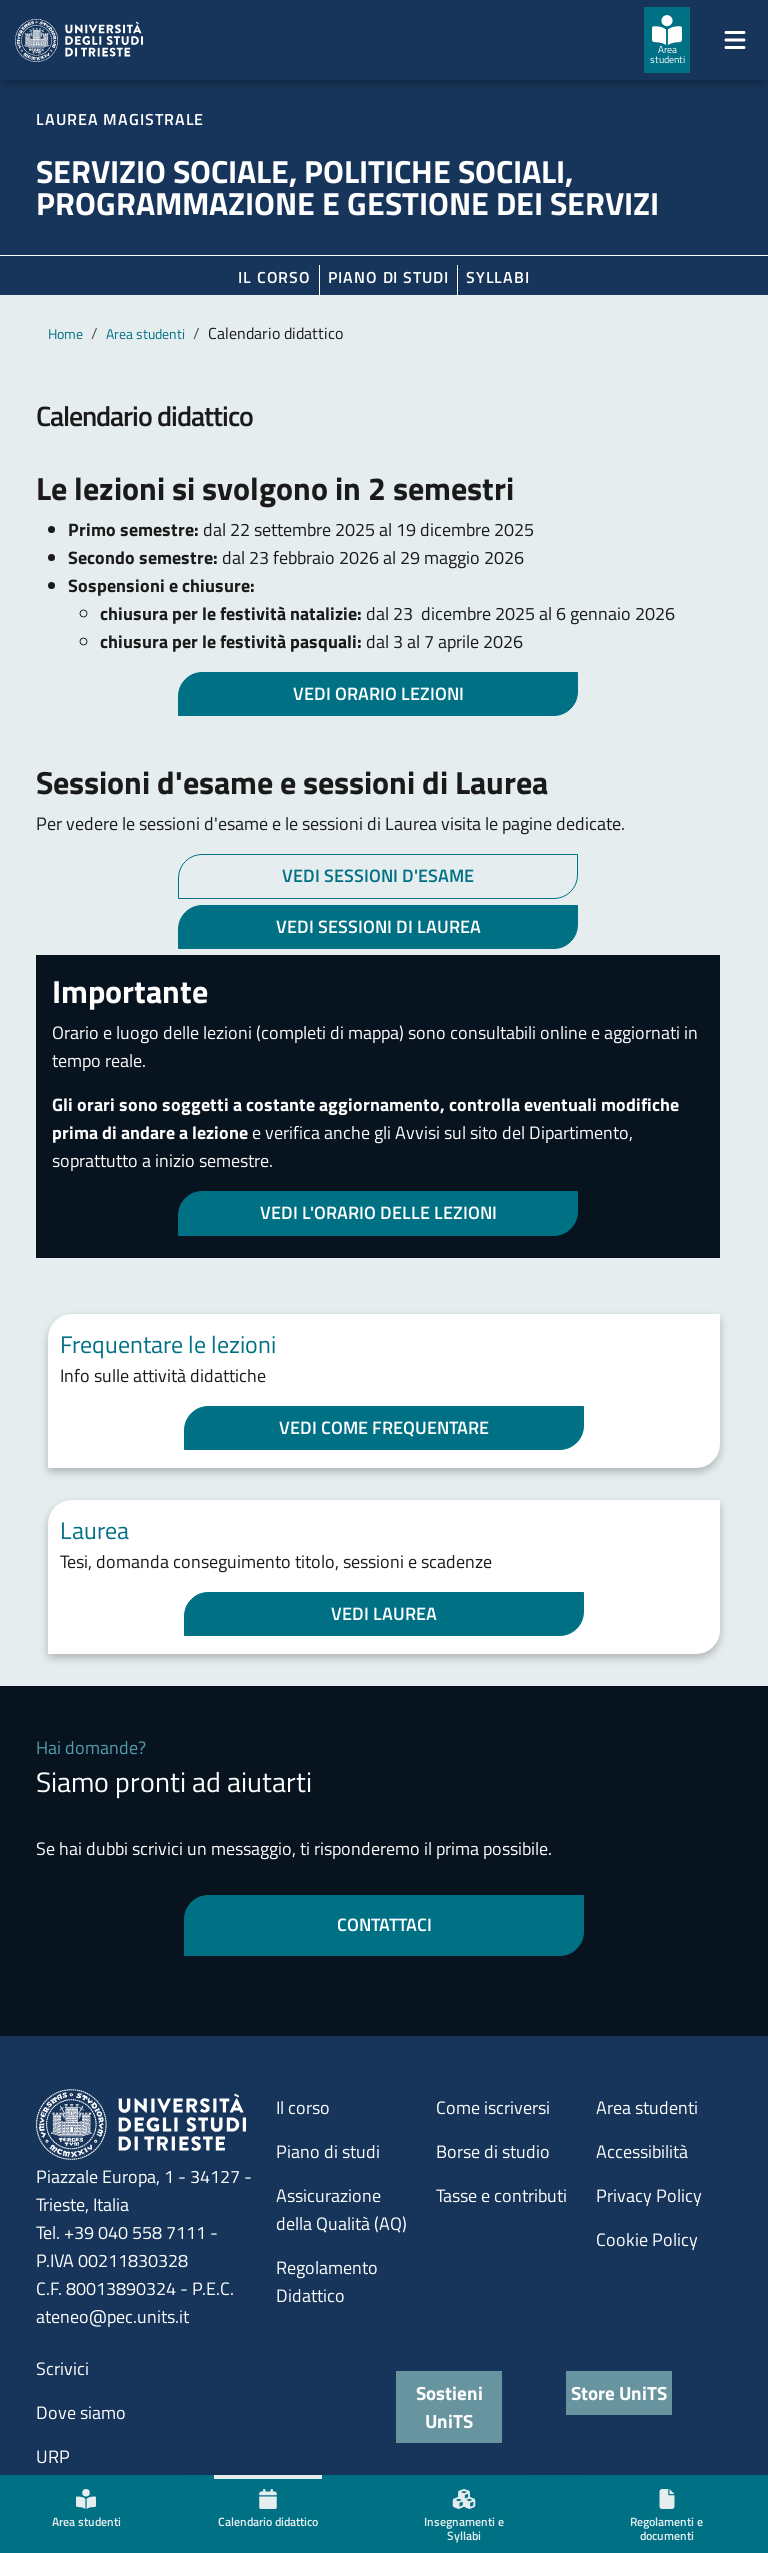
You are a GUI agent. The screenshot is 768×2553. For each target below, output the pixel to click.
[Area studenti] (667, 40)
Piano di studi (328, 2151)
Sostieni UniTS (449, 2406)
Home (65, 333)
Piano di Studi (388, 277)
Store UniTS (619, 2392)
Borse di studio (493, 2151)
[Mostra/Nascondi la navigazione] (735, 40)
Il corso (274, 277)
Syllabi (498, 277)
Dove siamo (81, 2412)
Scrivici (62, 2368)
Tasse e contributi (501, 2195)
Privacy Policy (649, 2195)
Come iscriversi (493, 2107)
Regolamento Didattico (327, 2281)
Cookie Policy (647, 2239)
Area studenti (145, 333)
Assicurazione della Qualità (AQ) (341, 2209)
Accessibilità (642, 2151)
